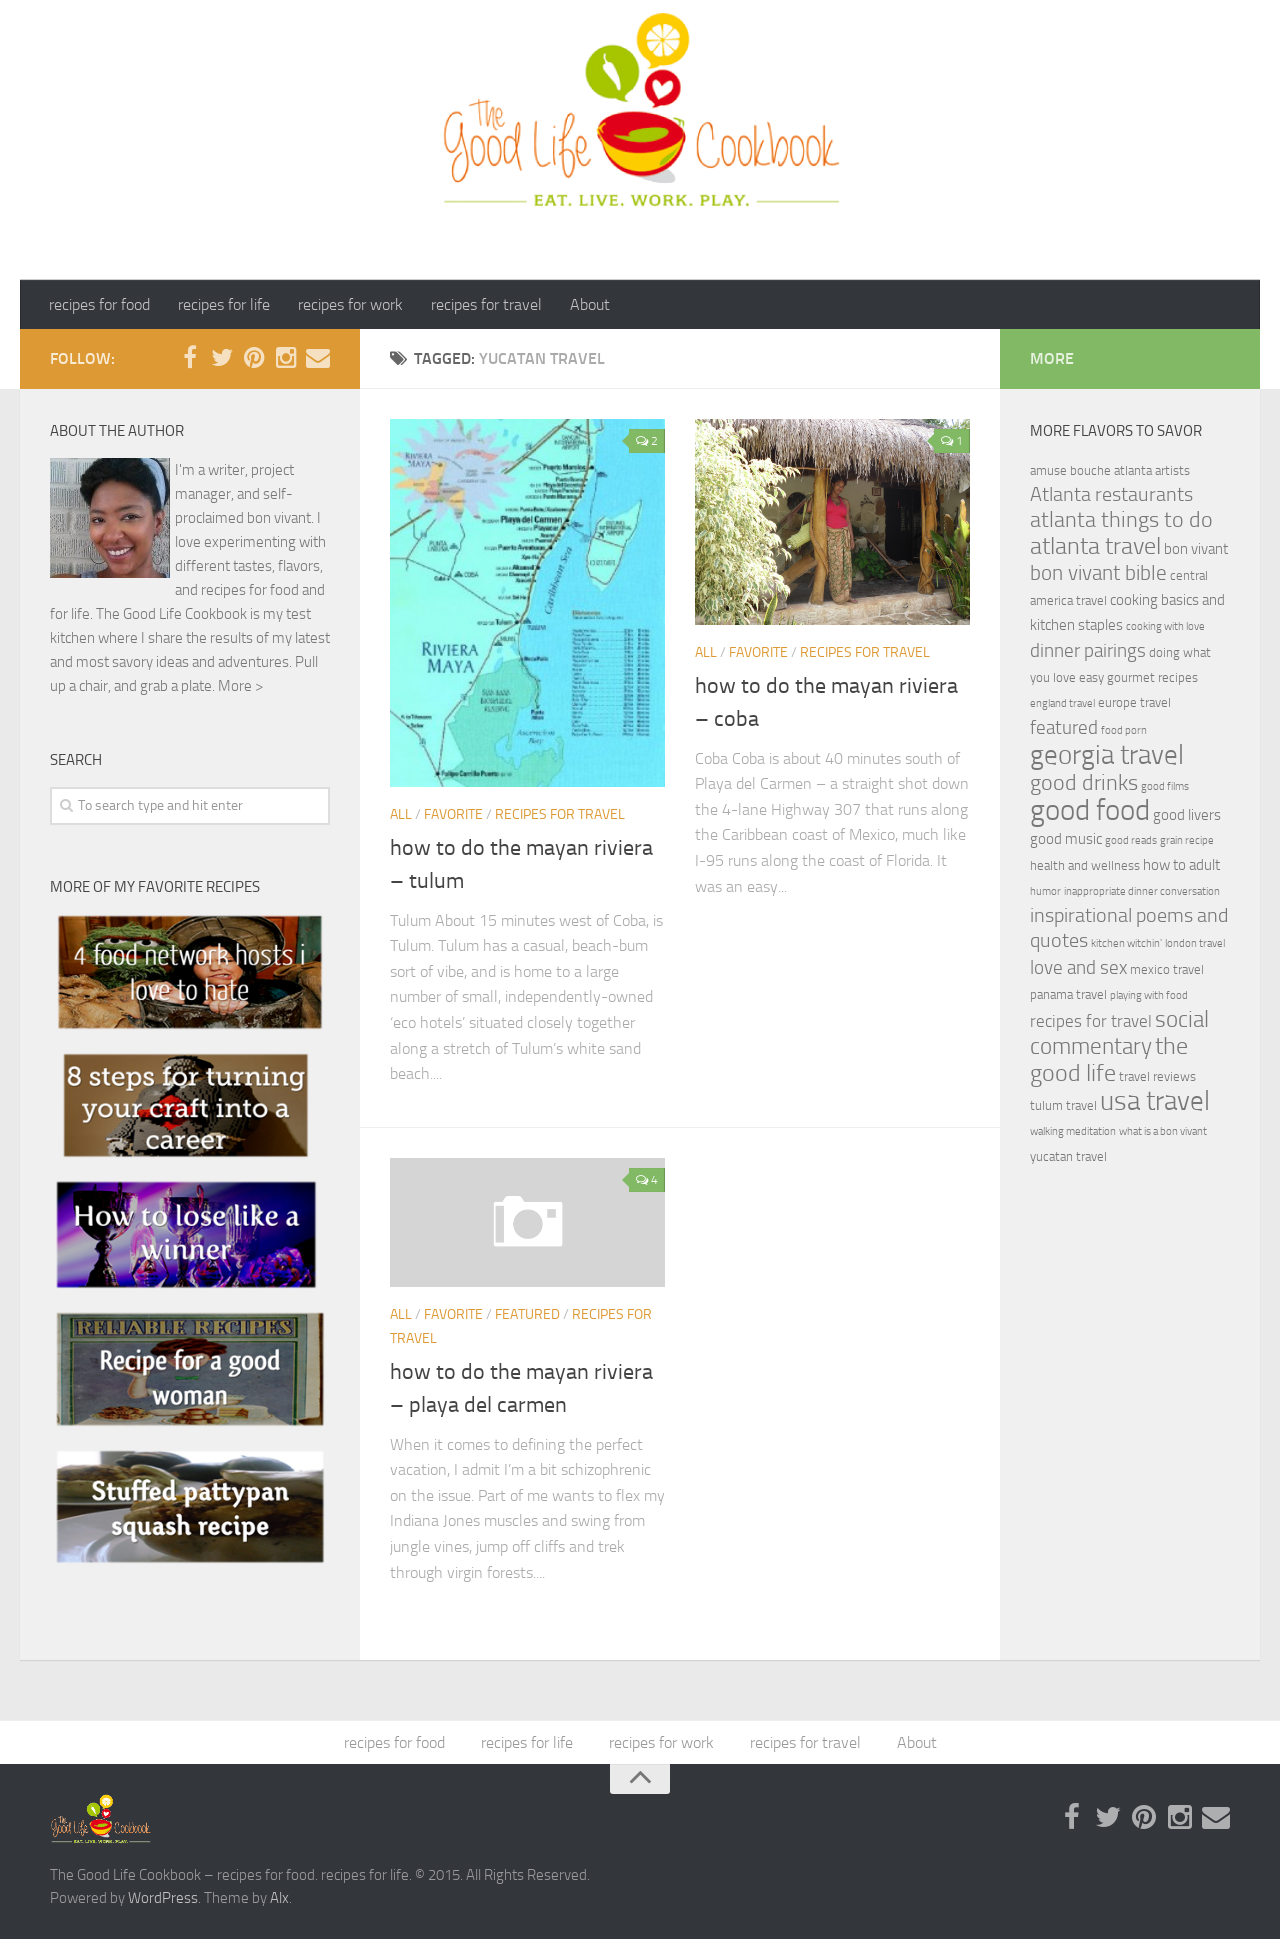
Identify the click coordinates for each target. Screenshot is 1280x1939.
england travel (1062, 703)
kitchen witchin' (1126, 943)
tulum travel (1063, 1105)
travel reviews (1157, 1076)
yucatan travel (1068, 1156)
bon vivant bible (1098, 573)
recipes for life (224, 304)
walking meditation (1073, 1131)
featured (527, 1314)
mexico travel (1167, 969)
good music (1066, 839)
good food (1090, 810)
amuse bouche (1070, 470)
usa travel (1155, 1101)
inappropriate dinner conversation (1142, 891)
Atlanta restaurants (1111, 494)
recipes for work (350, 304)
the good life (1109, 1059)
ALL (401, 814)
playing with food (1149, 995)
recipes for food (99, 304)
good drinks (1084, 783)
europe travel (1134, 702)
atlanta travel (1095, 545)
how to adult (1181, 865)
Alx (279, 1898)
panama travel (1068, 994)
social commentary (1119, 1033)
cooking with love (1165, 626)
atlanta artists (1152, 470)
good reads (1131, 840)
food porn (1124, 730)
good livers (1187, 815)
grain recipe (1187, 840)
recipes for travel (486, 304)
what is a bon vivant (1163, 1131)
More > (240, 686)
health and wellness (1085, 865)
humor (1045, 891)
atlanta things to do (1121, 519)
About (590, 304)
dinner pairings (1088, 650)
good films (1165, 786)
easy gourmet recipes (1138, 677)
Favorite (453, 814)
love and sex (1078, 967)
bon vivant (1196, 549)
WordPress (163, 1898)
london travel (1195, 943)
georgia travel (1107, 755)
